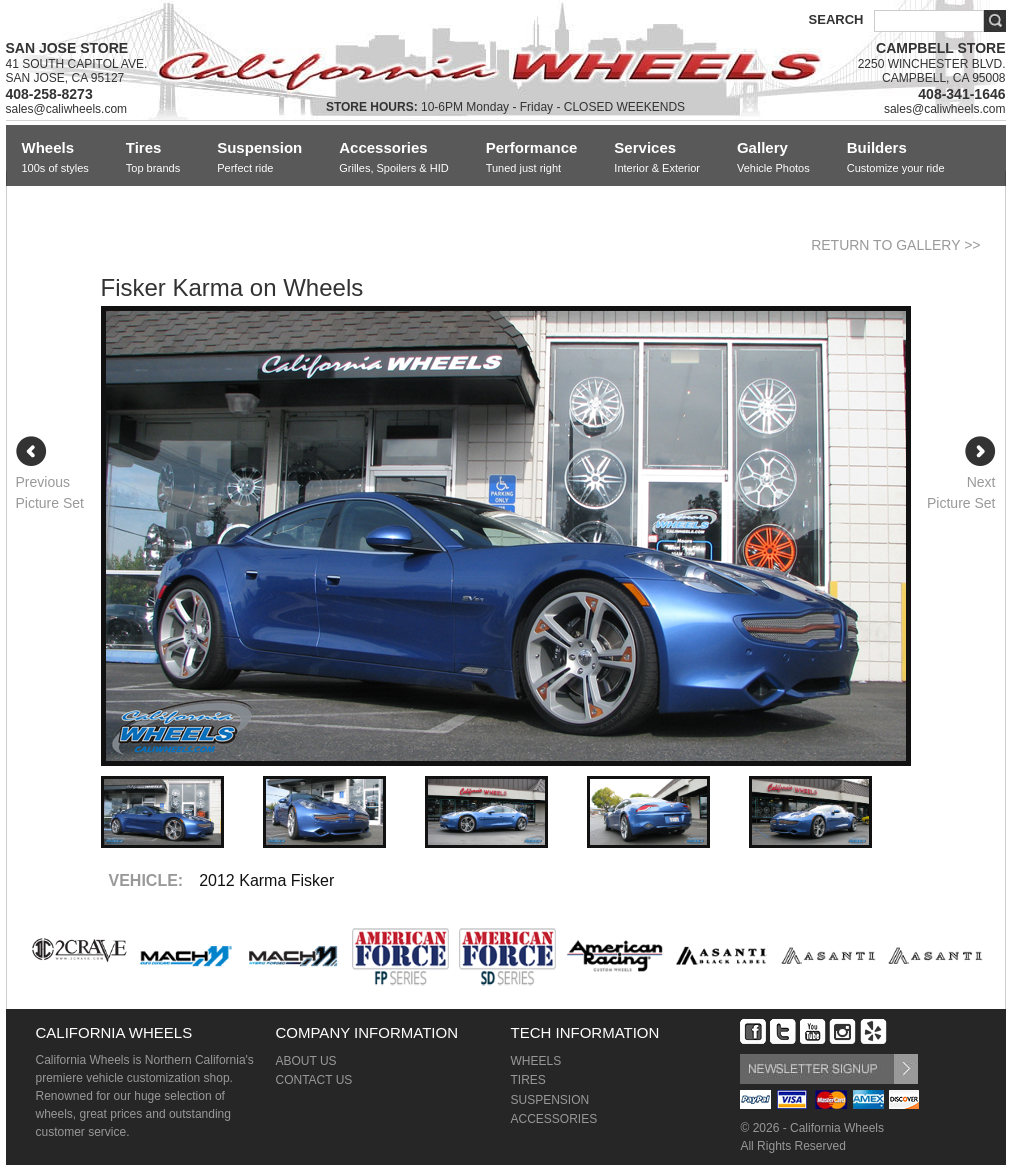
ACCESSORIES (553, 1119)
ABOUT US (305, 1061)
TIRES (527, 1080)
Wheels (55, 157)
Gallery (773, 157)
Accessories (393, 157)
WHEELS (535, 1061)
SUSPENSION (549, 1100)
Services (657, 157)
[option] (506, 536)
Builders (896, 157)
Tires (153, 157)
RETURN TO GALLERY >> (895, 245)
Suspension (259, 157)
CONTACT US (313, 1080)
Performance (532, 157)
